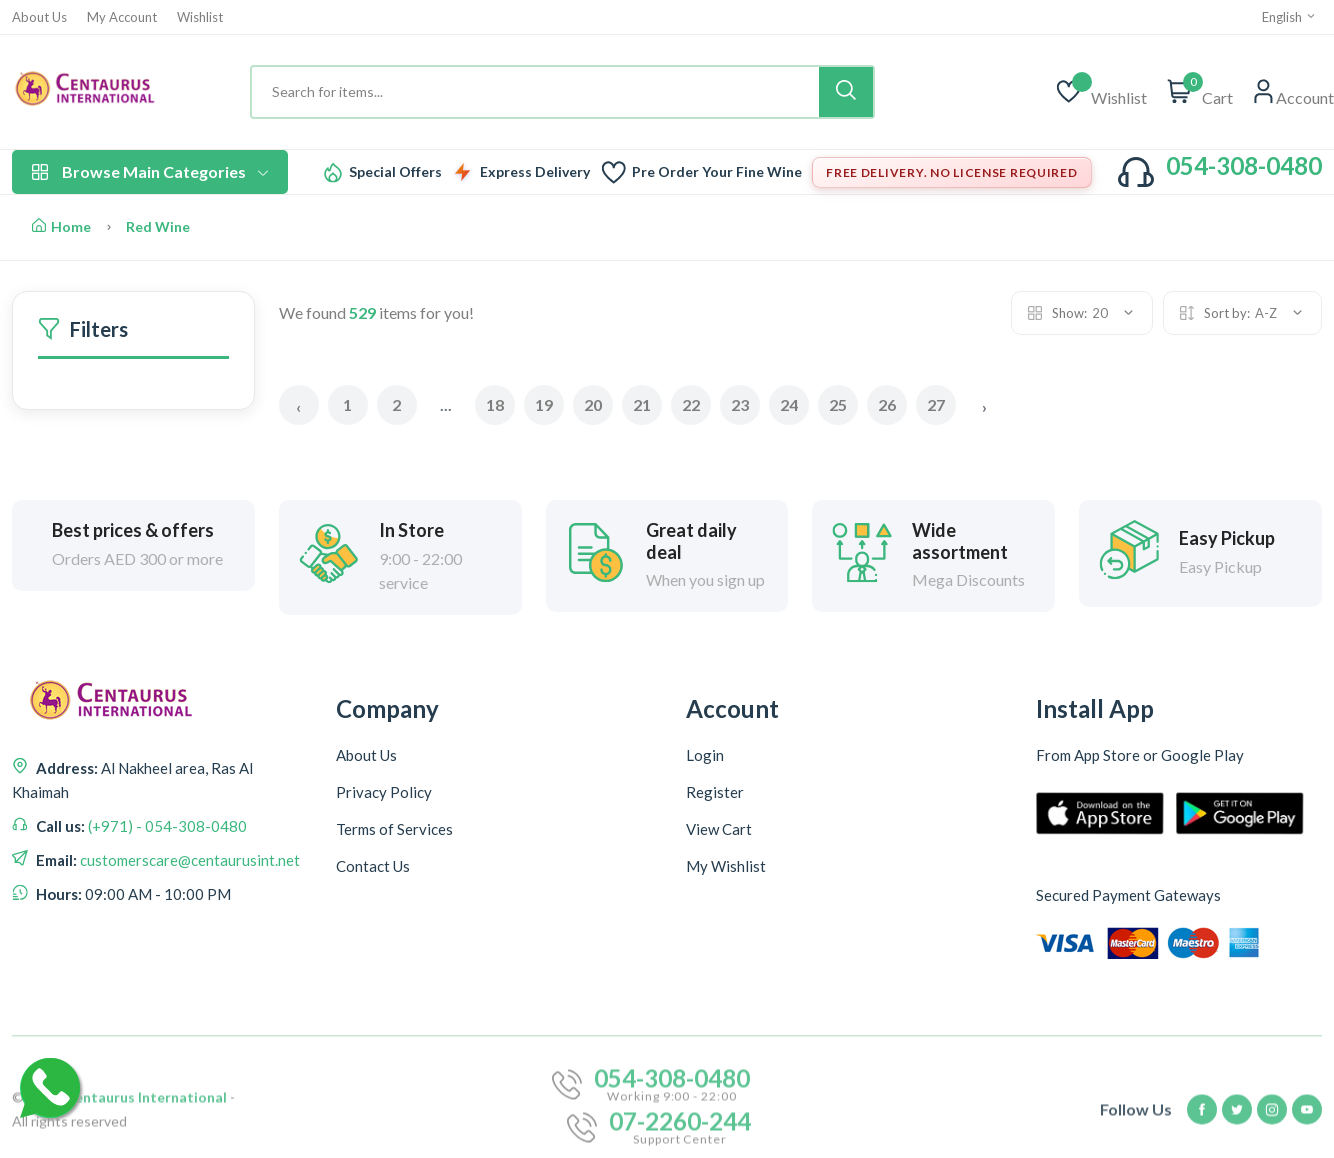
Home (61, 226)
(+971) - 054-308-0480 (166, 826)
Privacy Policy (384, 792)
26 (887, 404)
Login (705, 755)
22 (691, 404)
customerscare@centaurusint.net (188, 860)
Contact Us (373, 866)
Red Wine (158, 226)
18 (495, 404)
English (1289, 17)
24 (789, 404)
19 (544, 404)
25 (838, 404)
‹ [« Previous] (298, 406)
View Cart (719, 829)
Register (715, 792)
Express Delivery (535, 172)
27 (936, 404)
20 (593, 404)
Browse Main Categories (150, 171)
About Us (39, 17)
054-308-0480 (1244, 165)
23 (740, 404)
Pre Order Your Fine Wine (717, 172)
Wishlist (200, 17)
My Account (122, 17)
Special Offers (395, 172)
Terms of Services (394, 829)
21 (642, 404)
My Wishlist (726, 866)
